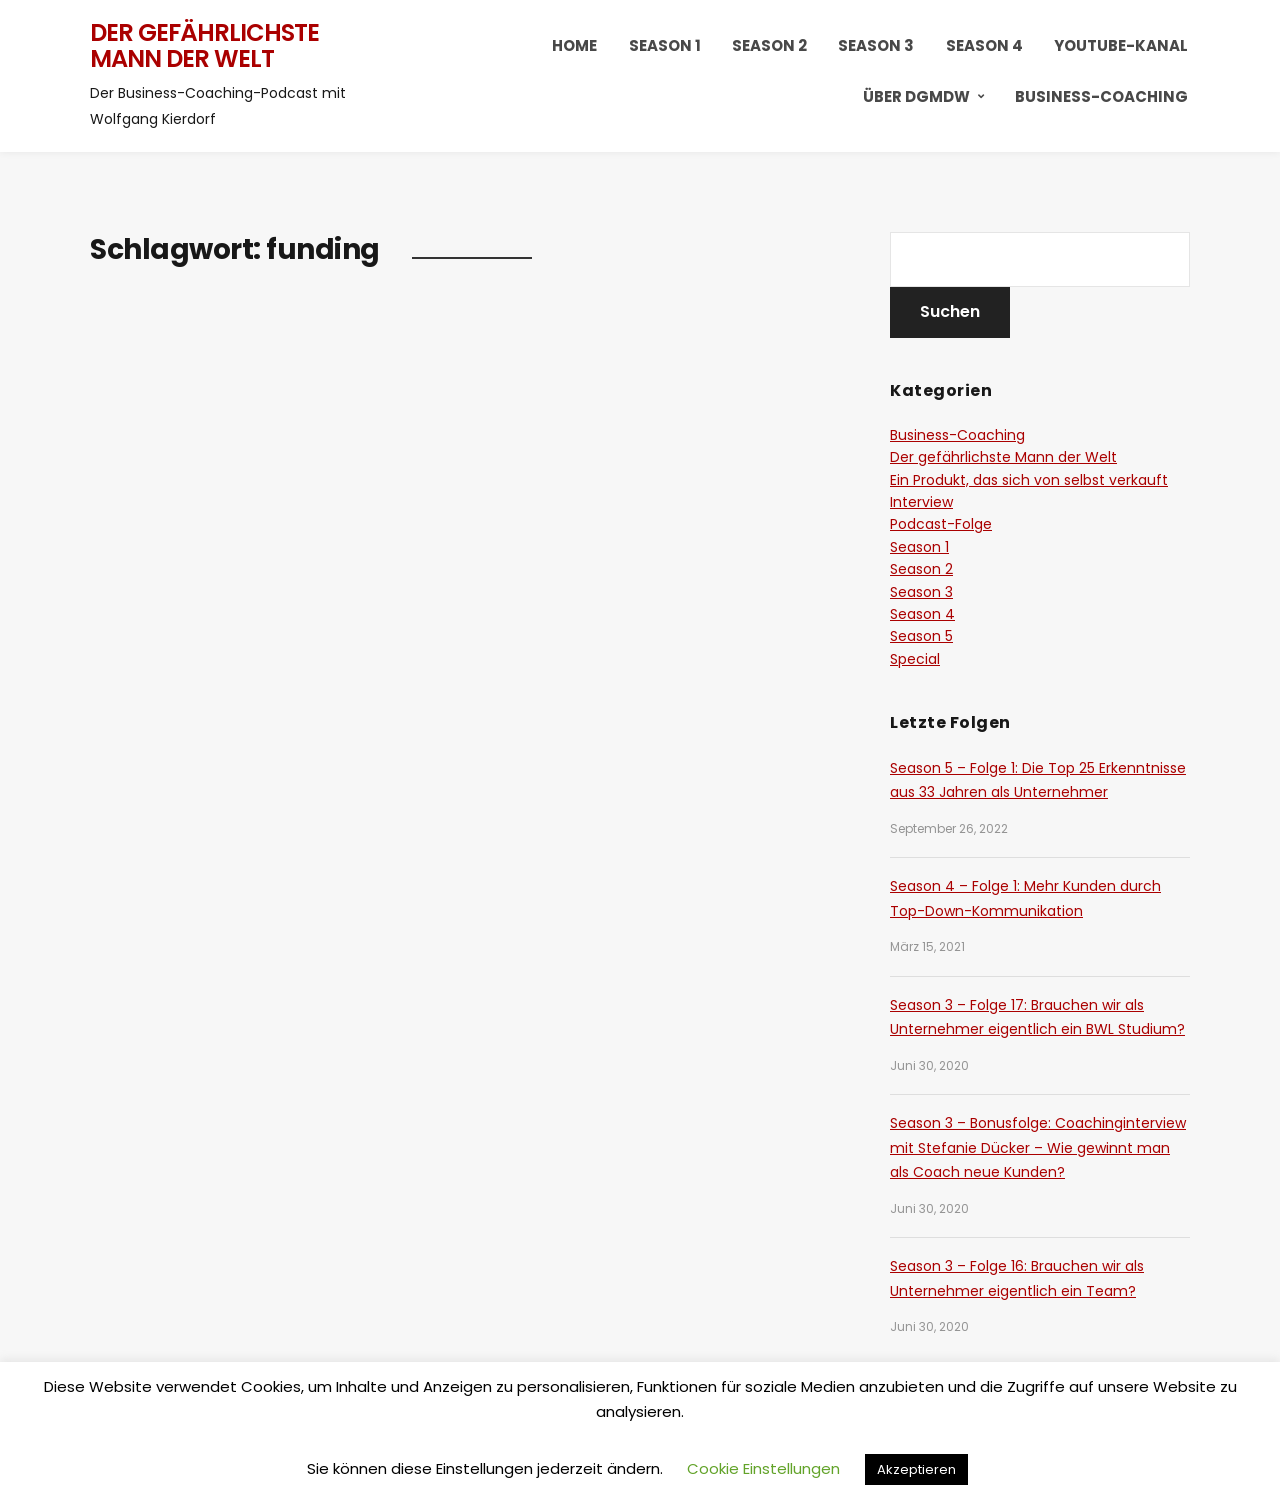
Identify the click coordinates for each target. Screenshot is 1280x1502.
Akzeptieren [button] (916, 1469)
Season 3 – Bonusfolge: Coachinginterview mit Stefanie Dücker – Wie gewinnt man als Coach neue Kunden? (1038, 1147)
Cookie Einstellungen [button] (763, 1468)
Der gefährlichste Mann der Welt (204, 45)
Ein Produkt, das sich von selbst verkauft (1029, 480)
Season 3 (876, 45)
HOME (574, 45)
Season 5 (921, 636)
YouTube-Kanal (1121, 45)
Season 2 (769, 45)
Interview (921, 502)
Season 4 (984, 45)
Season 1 (665, 45)
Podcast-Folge (941, 524)
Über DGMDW (916, 96)
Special (915, 659)
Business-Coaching (1101, 96)
